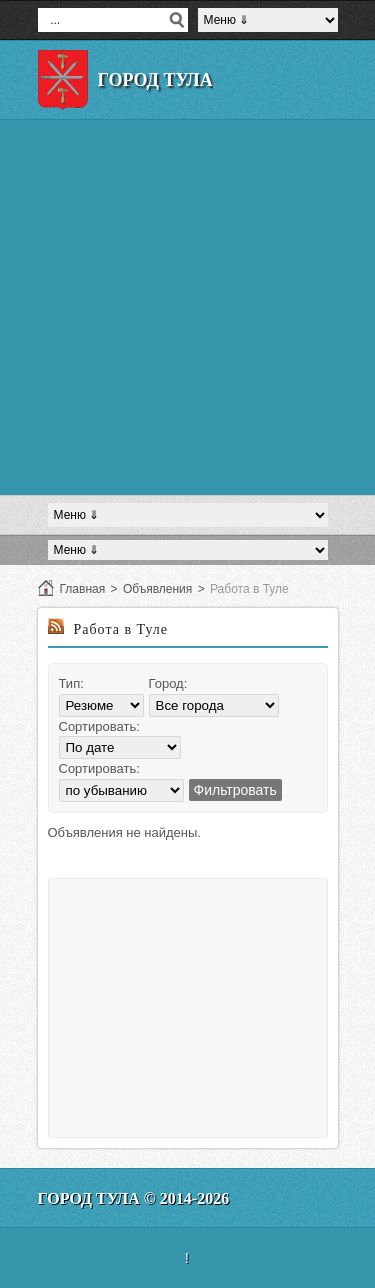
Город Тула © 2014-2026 (134, 1198)
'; (121, 790)
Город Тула (155, 80)
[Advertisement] (187, 307)
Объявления (157, 589)
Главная (83, 589)
